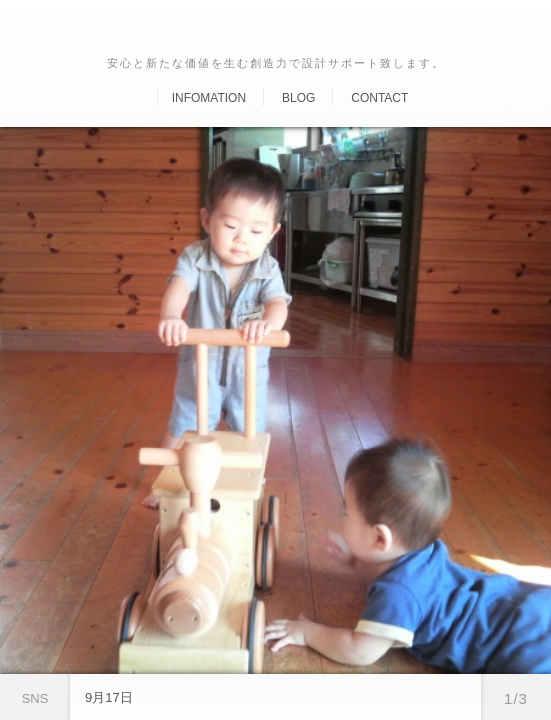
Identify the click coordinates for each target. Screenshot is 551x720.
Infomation (209, 98)
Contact (379, 98)
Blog (298, 98)
